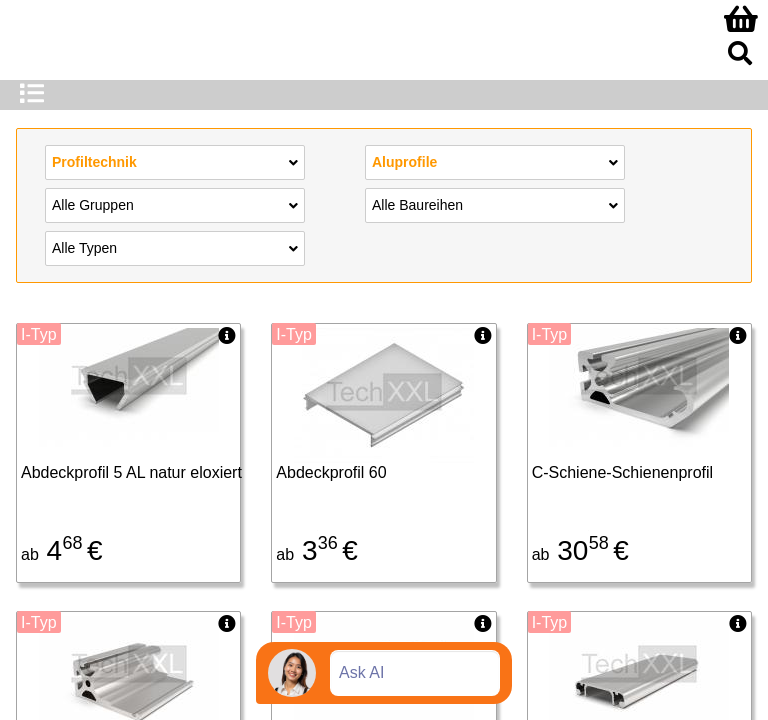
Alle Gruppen (175, 204)
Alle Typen (175, 247)
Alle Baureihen (495, 204)
